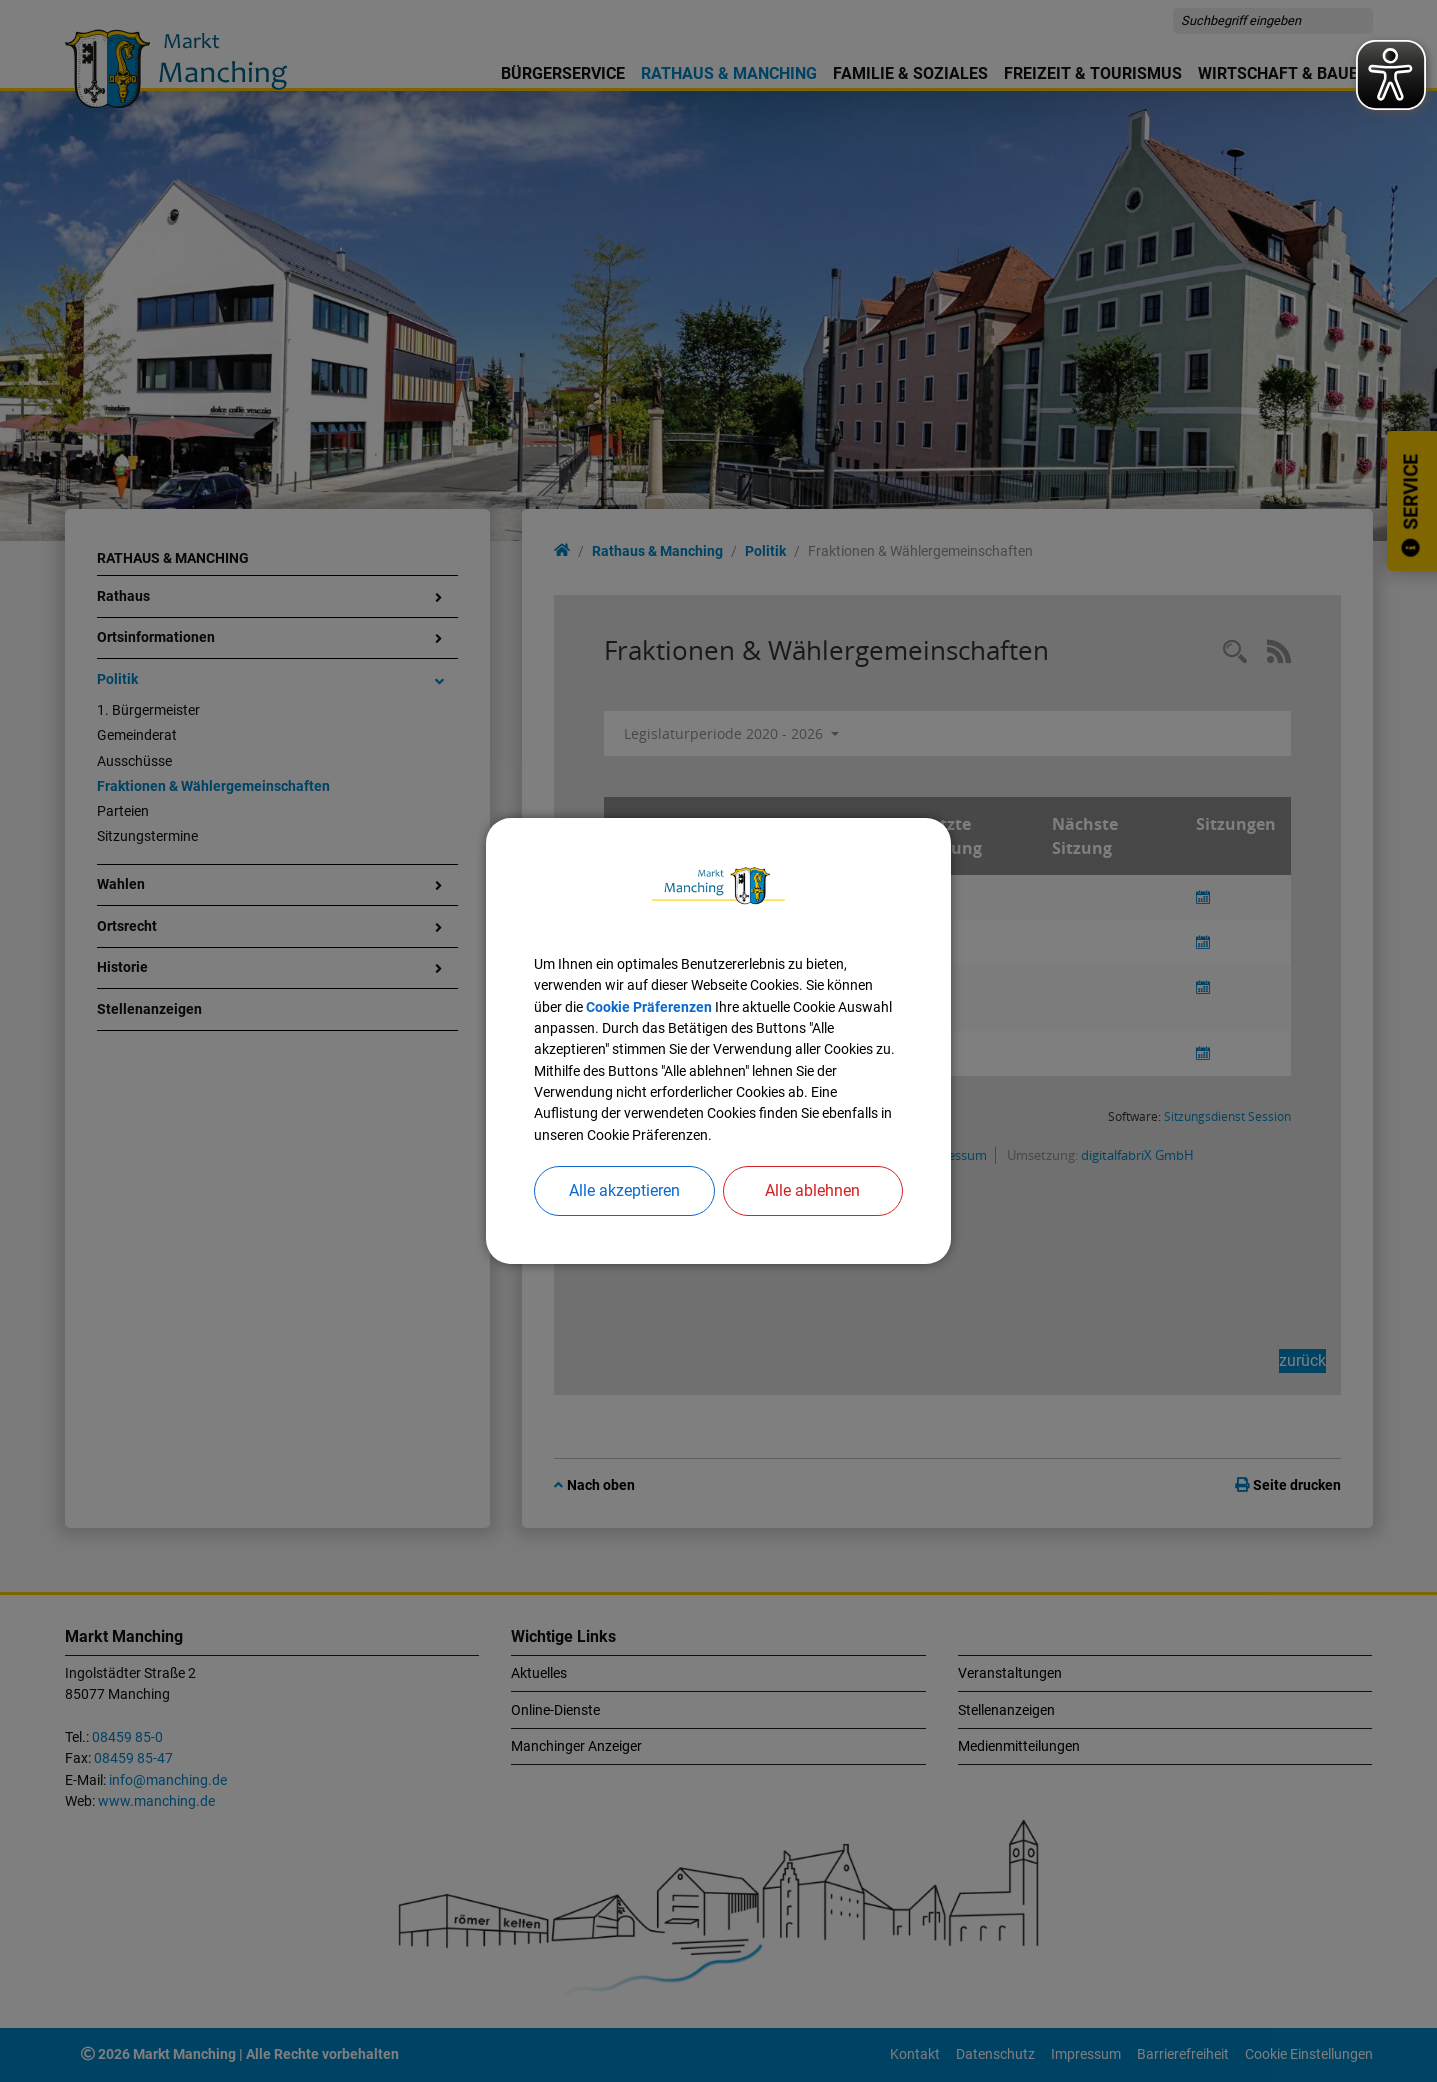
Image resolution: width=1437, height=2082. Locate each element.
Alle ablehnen (812, 1190)
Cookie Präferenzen (649, 1007)
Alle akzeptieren (624, 1190)
